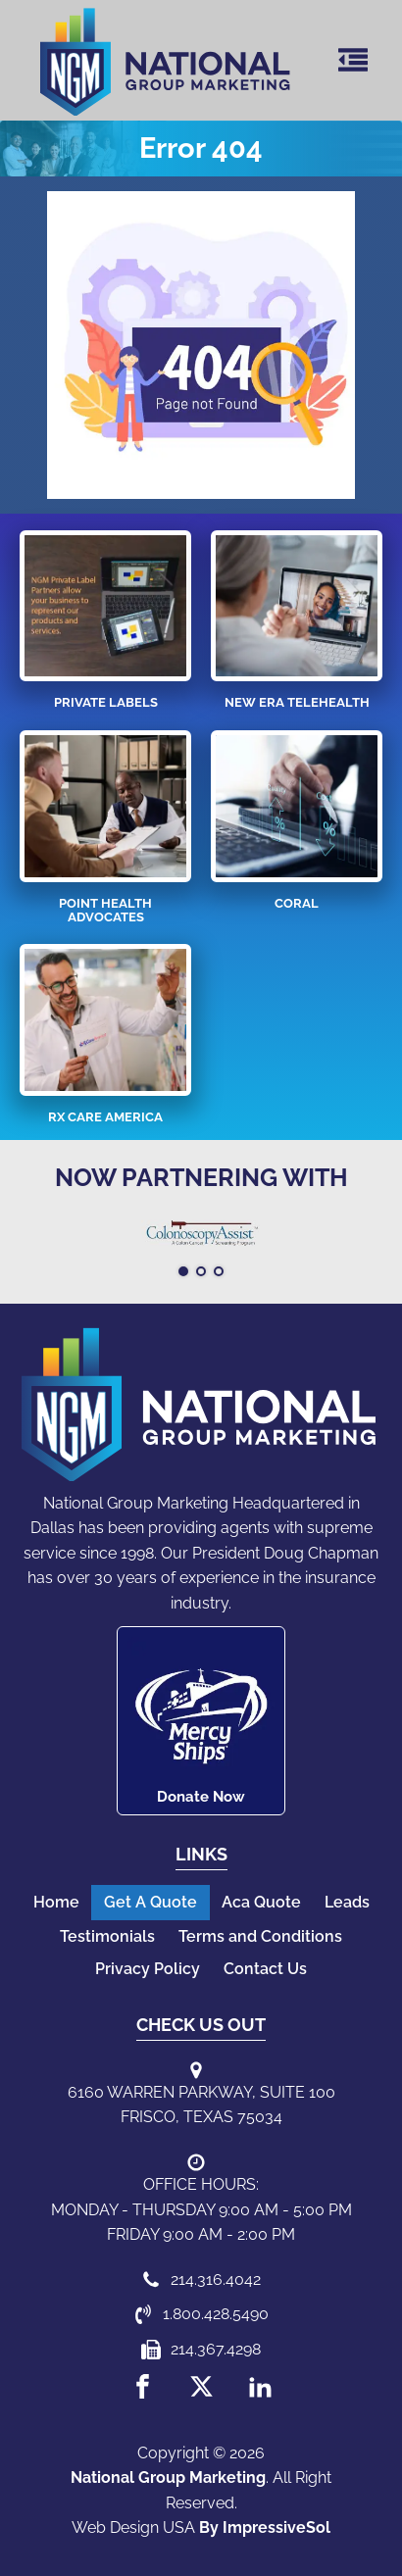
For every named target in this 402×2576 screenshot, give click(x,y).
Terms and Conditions (260, 1936)
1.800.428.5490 (216, 2313)
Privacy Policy (147, 1968)
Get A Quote (150, 1902)
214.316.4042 (216, 2279)
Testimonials (107, 1936)
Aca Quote (261, 1902)
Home (56, 1902)
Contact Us (265, 1968)
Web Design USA (133, 2527)
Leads (347, 1902)
